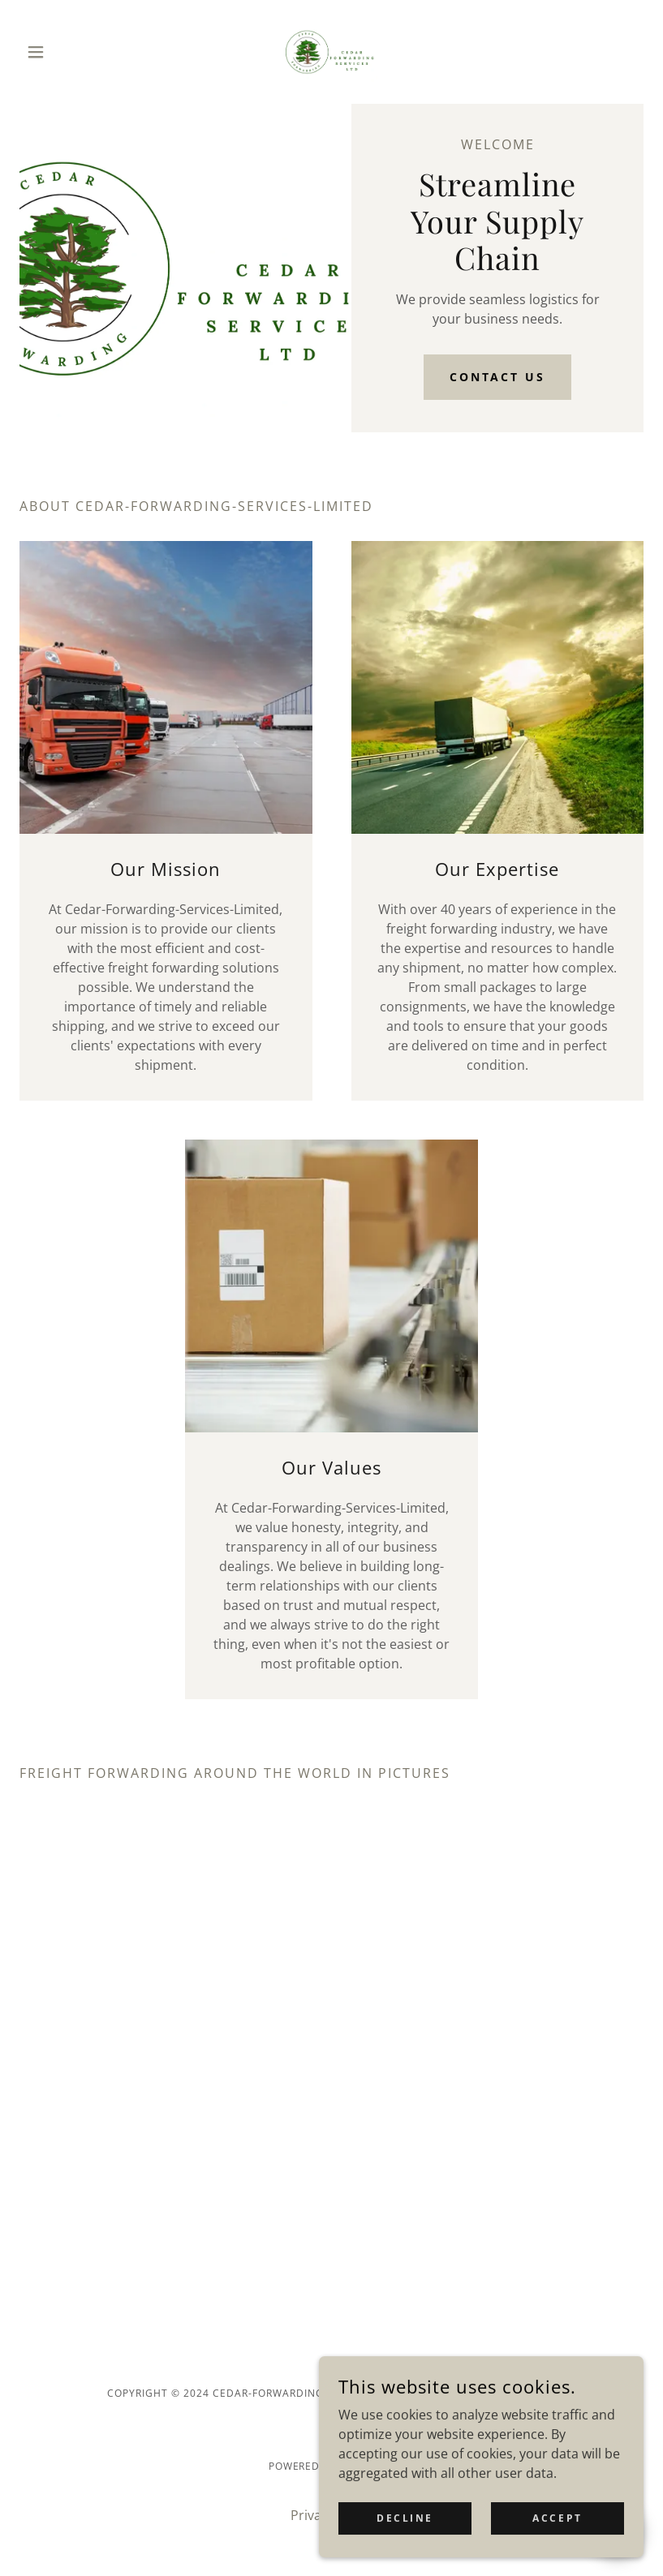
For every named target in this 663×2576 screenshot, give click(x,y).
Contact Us (498, 376)
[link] (331, 51)
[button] (66, 52)
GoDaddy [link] (367, 2466)
